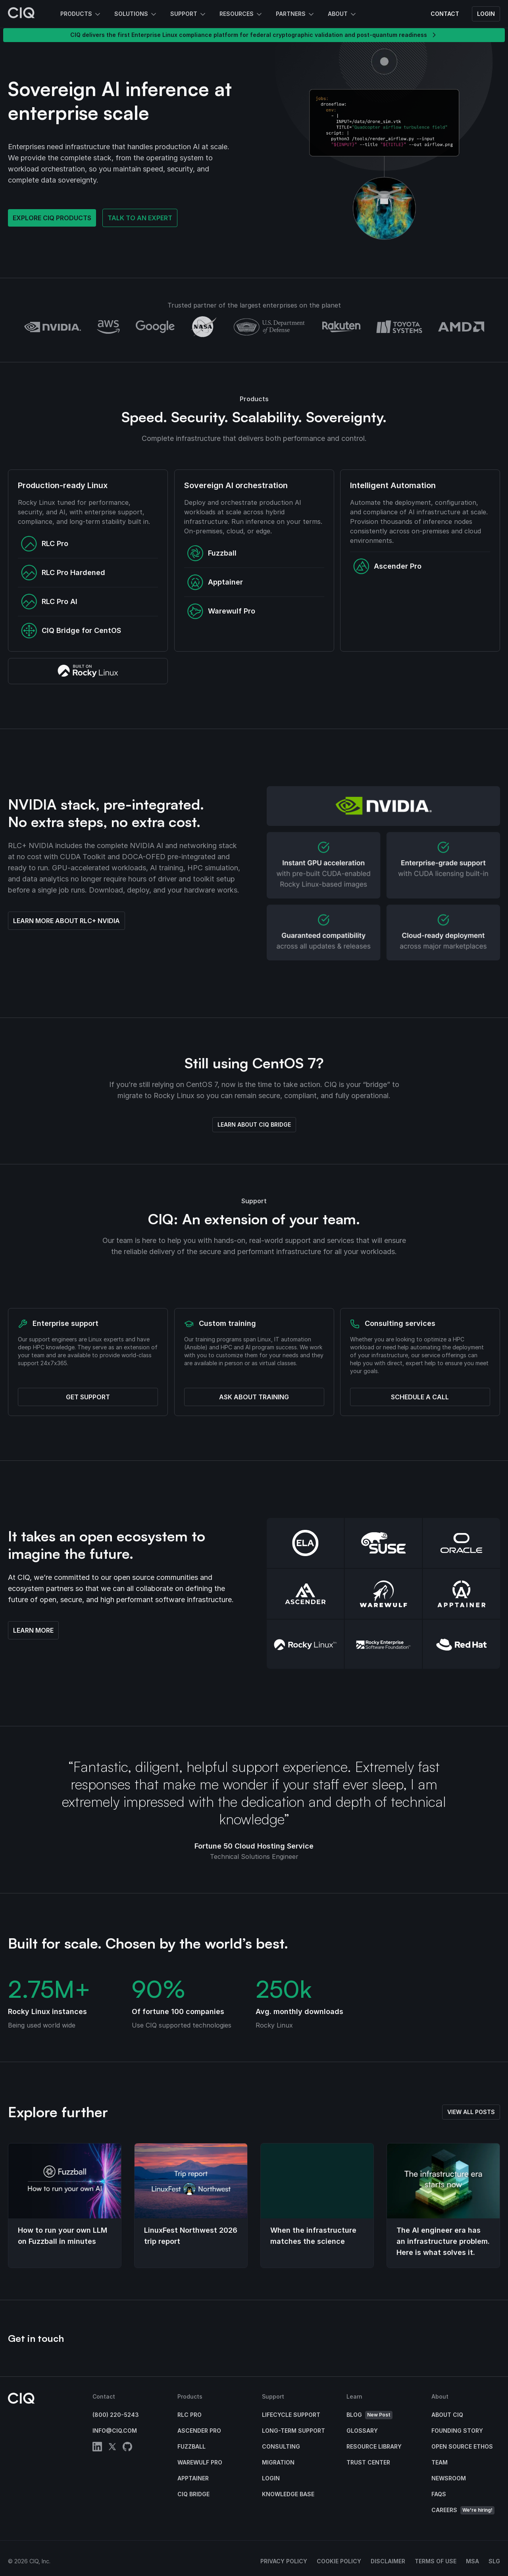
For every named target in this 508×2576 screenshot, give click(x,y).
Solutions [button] (136, 14)
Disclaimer (388, 2561)
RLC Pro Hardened (63, 573)
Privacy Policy (283, 2561)
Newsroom (448, 2478)
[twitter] (112, 2448)
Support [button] (188, 14)
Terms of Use (435, 2561)
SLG (494, 2561)
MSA (472, 2561)
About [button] (342, 14)
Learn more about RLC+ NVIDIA (66, 921)
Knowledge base (288, 2494)
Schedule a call (420, 1397)
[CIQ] (21, 14)
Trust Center (368, 2462)
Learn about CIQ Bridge (254, 1124)
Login (486, 13)
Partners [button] (295, 14)
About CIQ (447, 2414)
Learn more (33, 1630)
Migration (278, 2462)
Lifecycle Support (291, 2414)
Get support (88, 1397)
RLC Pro (44, 544)
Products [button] (81, 14)
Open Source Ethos (462, 2446)
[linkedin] (97, 2448)
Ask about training (254, 1397)
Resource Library (374, 2446)
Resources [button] (241, 14)
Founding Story (457, 2430)
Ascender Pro (387, 566)
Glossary (362, 2430)
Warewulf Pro (221, 611)
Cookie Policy (339, 2561)
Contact (445, 13)
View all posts (471, 2112)
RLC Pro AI (49, 602)
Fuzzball (212, 553)
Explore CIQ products (52, 218)
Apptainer (215, 582)
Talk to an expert (140, 218)
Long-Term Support (293, 2430)
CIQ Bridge (193, 2494)
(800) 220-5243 (115, 2414)
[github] (127, 2448)
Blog (369, 2415)
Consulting (281, 2446)
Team (439, 2462)
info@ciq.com (114, 2430)
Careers (463, 2510)
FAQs (438, 2494)
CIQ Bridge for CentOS (71, 631)
